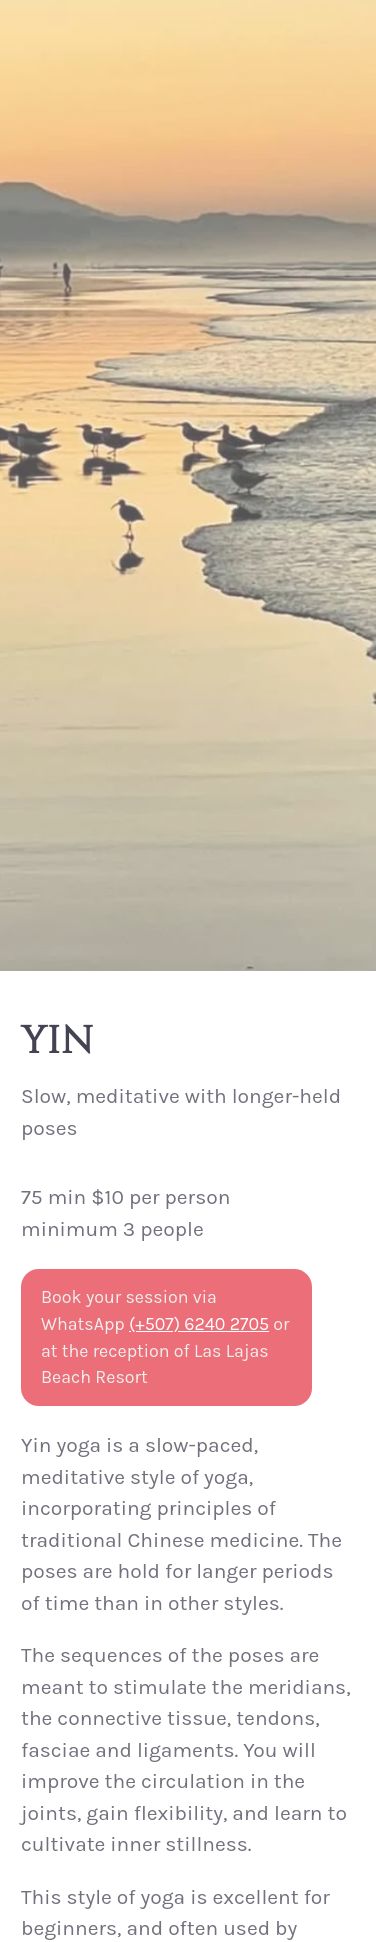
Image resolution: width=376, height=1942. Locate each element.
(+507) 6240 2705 (199, 1324)
